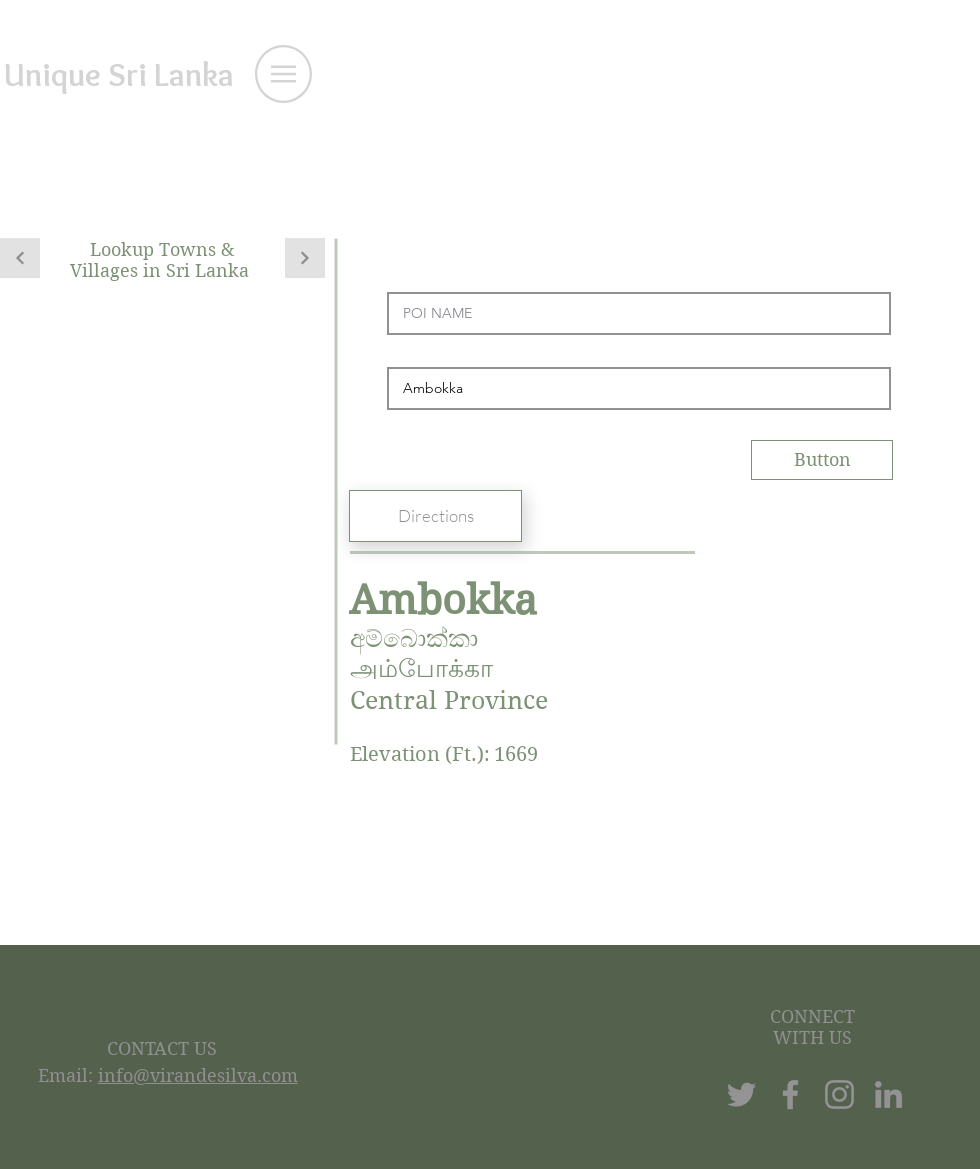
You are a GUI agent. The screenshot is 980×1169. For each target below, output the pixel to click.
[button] (283, 74)
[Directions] (435, 516)
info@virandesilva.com (198, 1075)
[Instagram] (839, 1094)
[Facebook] (790, 1094)
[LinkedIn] (888, 1094)
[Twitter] (741, 1094)
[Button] (822, 460)
